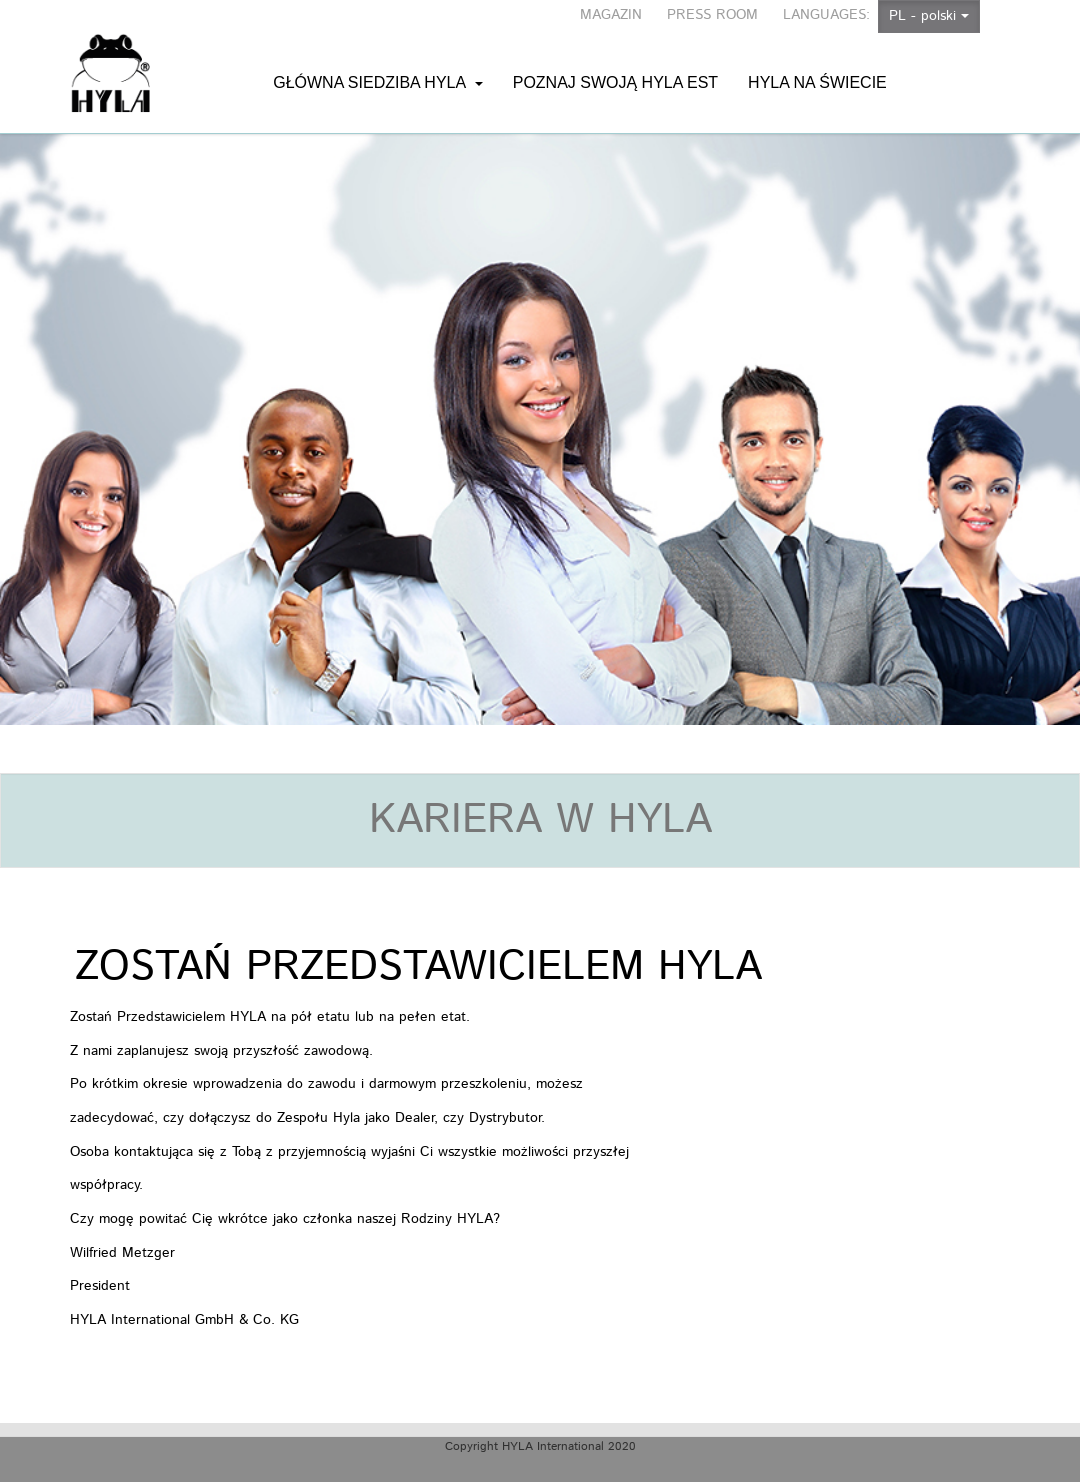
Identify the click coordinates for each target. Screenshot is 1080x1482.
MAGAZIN (611, 15)
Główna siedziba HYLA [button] (378, 62)
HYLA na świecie (817, 62)
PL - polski (929, 16)
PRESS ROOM (712, 15)
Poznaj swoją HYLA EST (615, 62)
